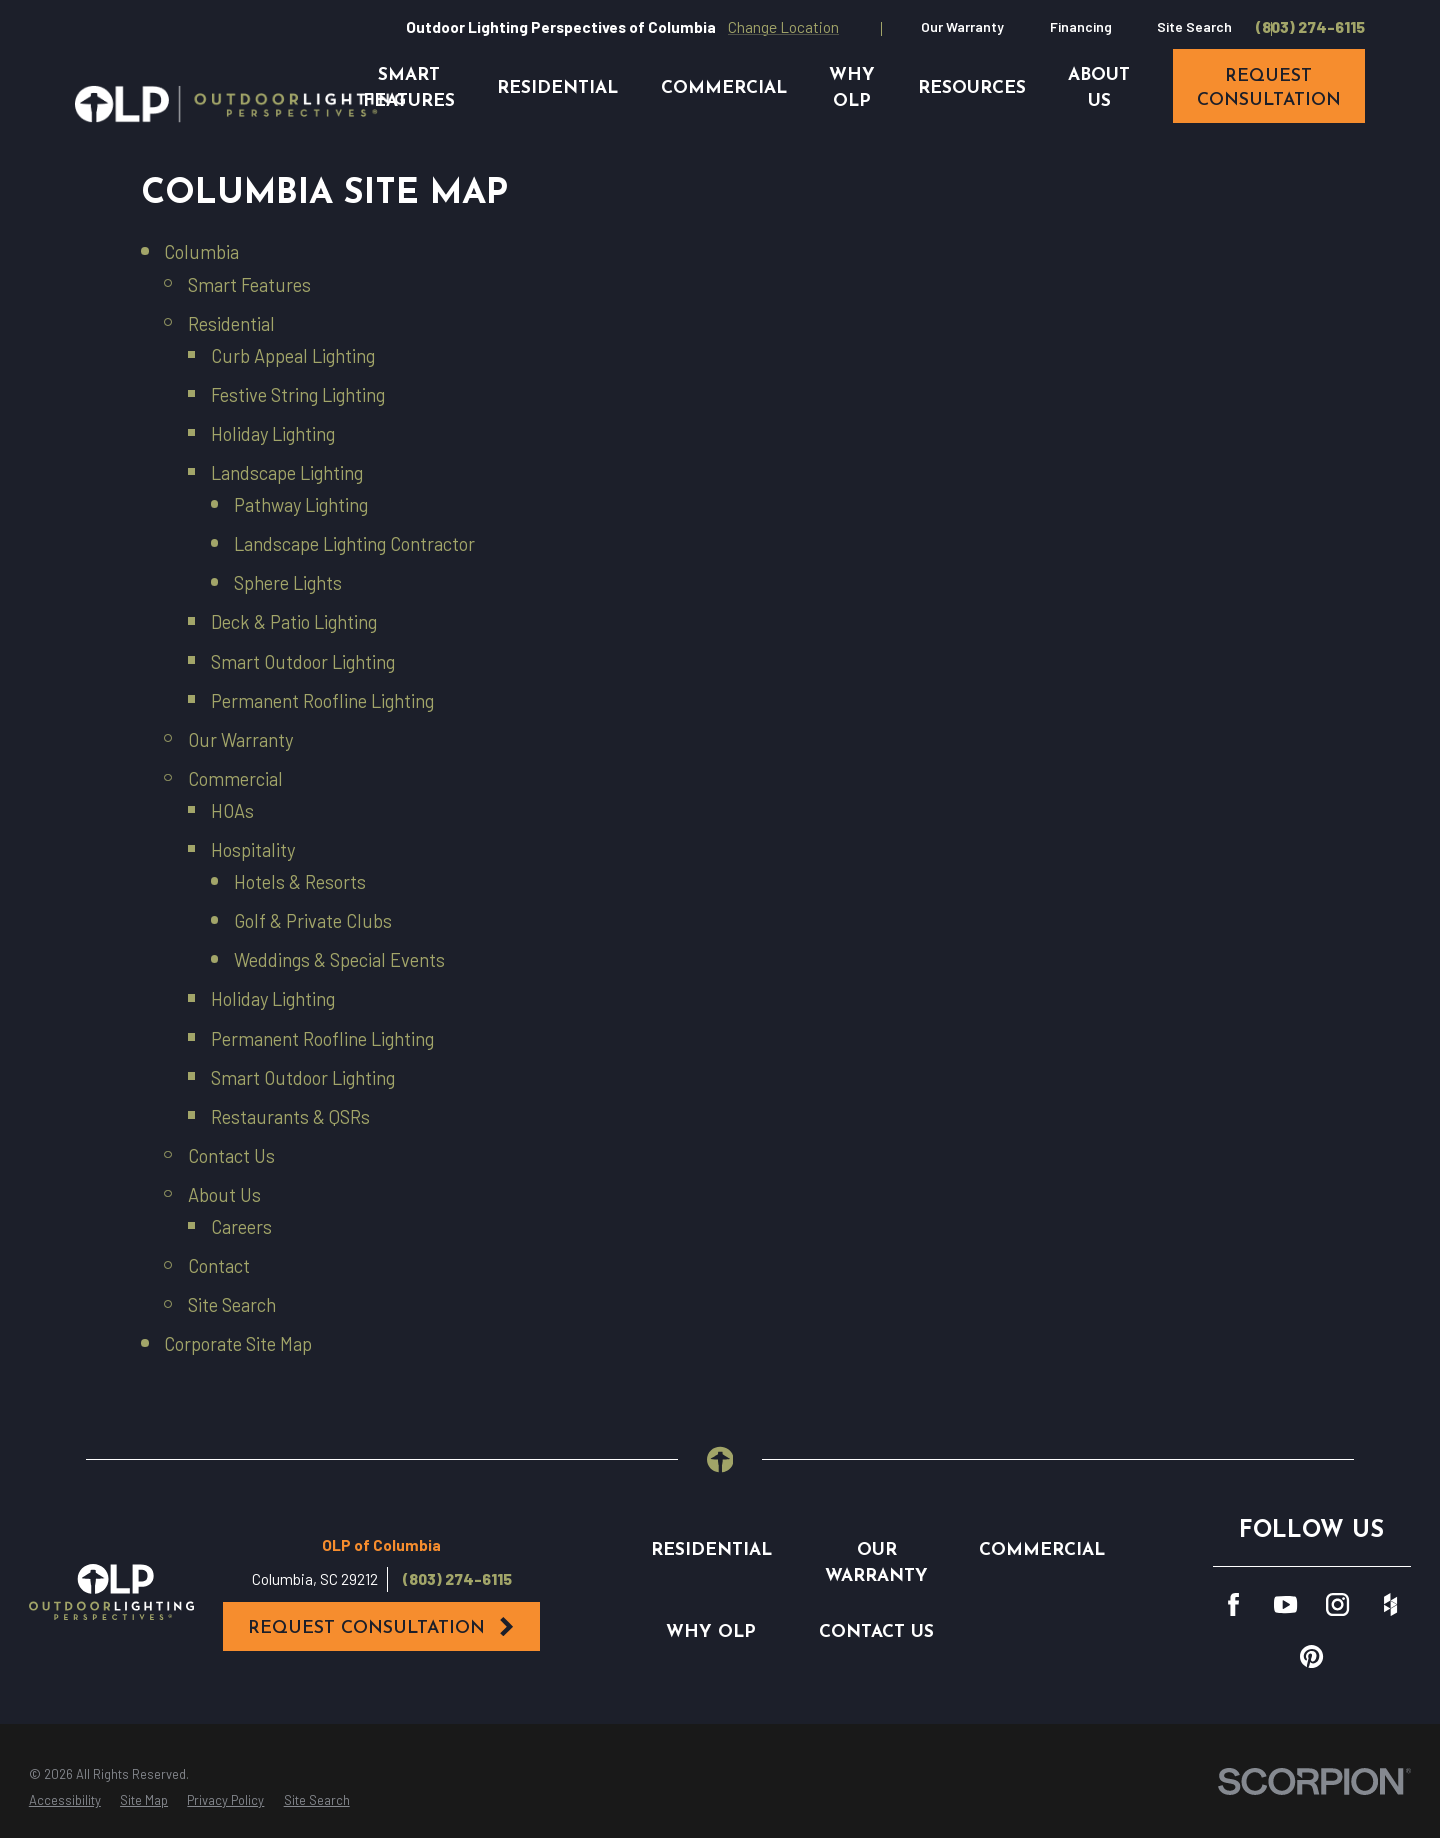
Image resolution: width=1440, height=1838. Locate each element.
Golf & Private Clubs (313, 921)
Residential (231, 324)
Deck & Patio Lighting (294, 622)
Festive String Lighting (298, 395)
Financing (1081, 26)
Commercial (235, 779)
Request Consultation (382, 1627)
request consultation (1269, 88)
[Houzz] (1390, 1604)
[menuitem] (65, 1800)
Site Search (1194, 26)
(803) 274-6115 (1310, 27)
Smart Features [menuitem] (409, 88)
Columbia (201, 252)
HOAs (232, 811)
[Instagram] (1337, 1604)
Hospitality (253, 850)
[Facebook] (1233, 1604)
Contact (219, 1266)
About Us (224, 1195)
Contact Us (231, 1156)
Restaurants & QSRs (290, 1117)
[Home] (240, 104)
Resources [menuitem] (972, 88)
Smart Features (249, 285)
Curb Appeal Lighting (293, 356)
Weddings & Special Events (339, 960)
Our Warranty (962, 26)
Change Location (783, 27)
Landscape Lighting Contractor (354, 544)
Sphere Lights (288, 583)
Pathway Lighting (301, 505)
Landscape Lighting (287, 473)
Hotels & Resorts (300, 882)
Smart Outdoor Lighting (303, 662)
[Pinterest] (1311, 1656)
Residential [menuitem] (557, 88)
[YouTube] (1285, 1604)
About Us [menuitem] (1099, 88)
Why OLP (711, 1632)
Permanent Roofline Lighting (322, 701)
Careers (241, 1227)
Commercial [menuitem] (724, 88)
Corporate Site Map (238, 1344)
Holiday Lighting (273, 434)
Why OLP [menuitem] (852, 88)
